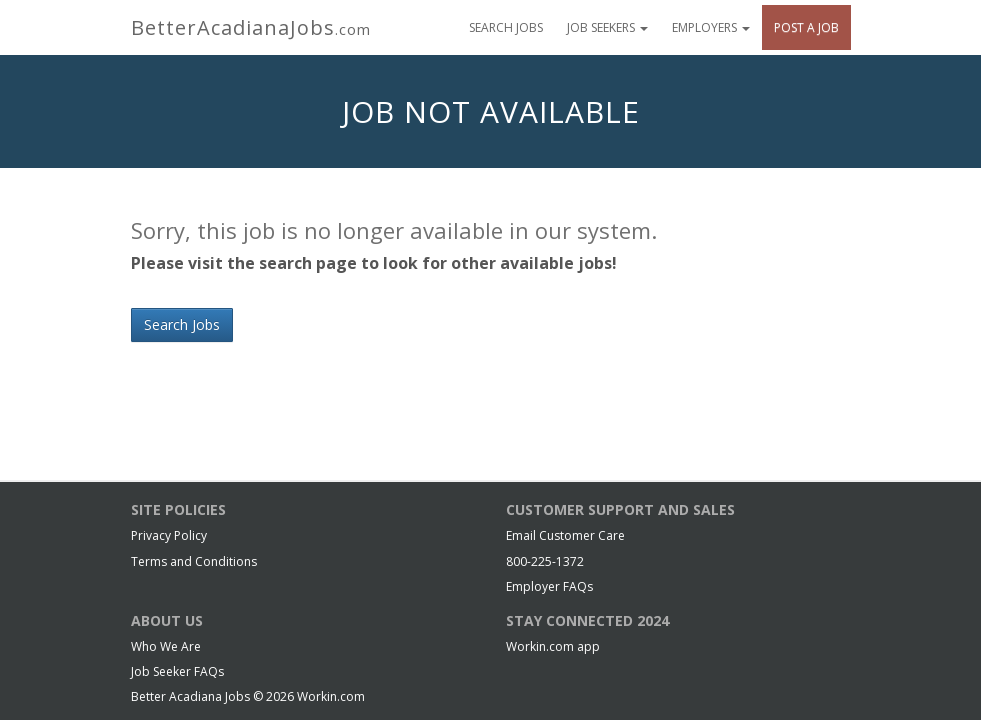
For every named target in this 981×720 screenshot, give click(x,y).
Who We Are (166, 646)
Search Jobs (506, 27)
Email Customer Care (565, 535)
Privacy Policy (169, 535)
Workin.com (331, 696)
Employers (711, 27)
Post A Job (806, 27)
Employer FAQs (549, 586)
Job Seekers (607, 27)
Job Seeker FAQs (177, 671)
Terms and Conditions (194, 561)
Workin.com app (553, 646)
